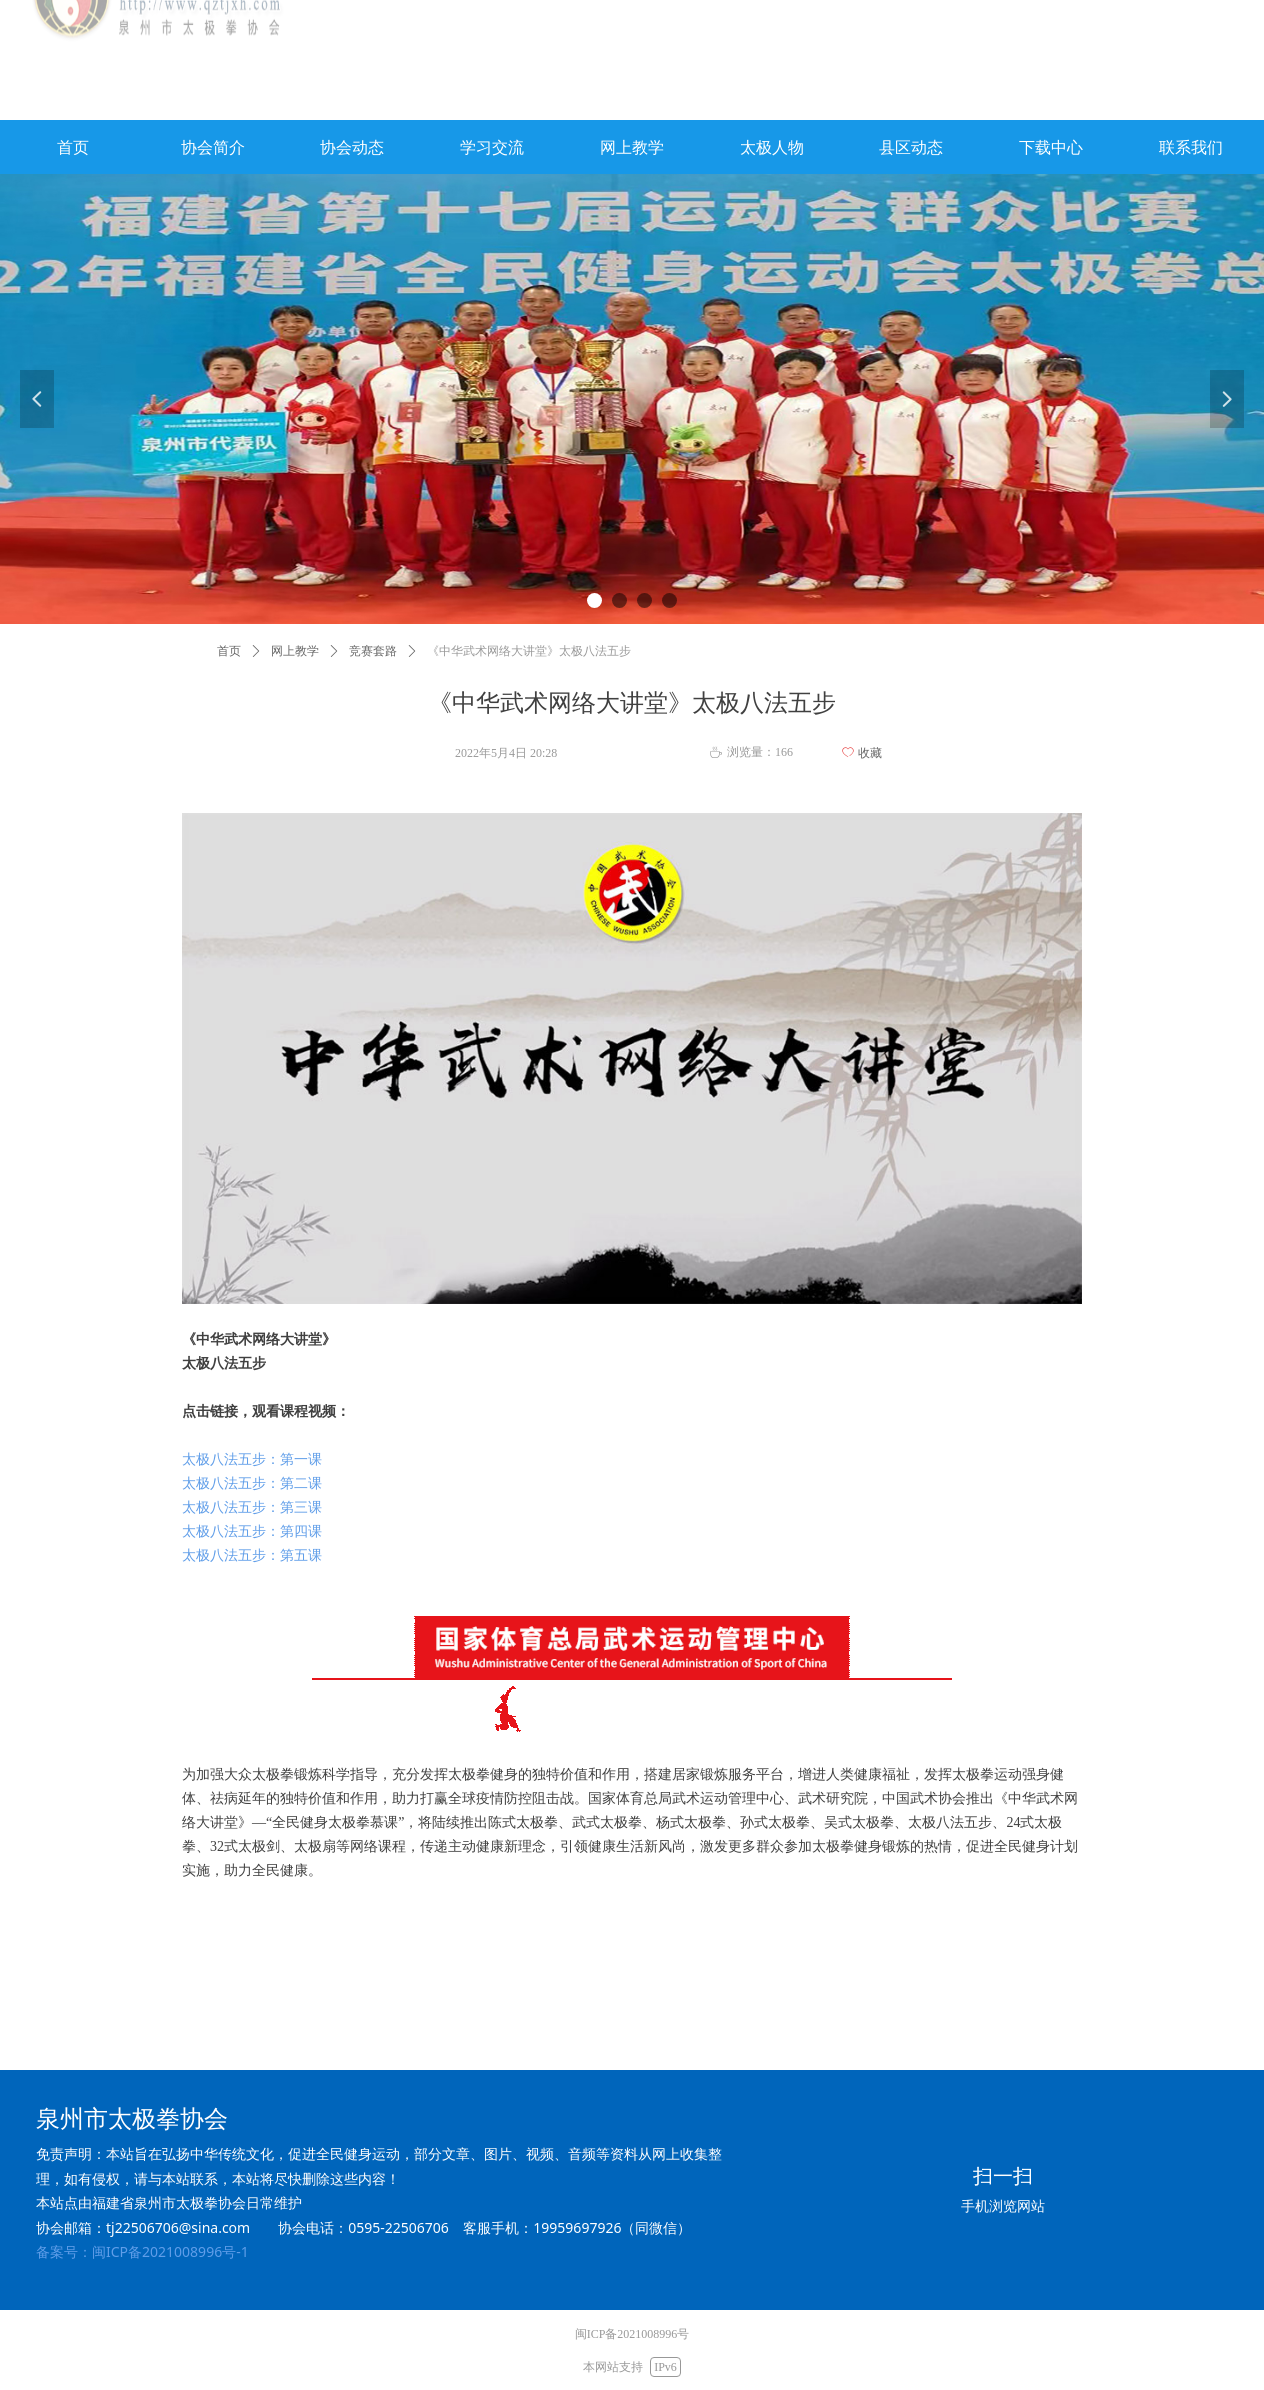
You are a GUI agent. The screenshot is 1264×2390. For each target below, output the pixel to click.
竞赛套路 (373, 651)
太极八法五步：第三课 (252, 1507)
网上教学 (295, 651)
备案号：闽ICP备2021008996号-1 (142, 2251)
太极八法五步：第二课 (252, 1483)
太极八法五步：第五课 (252, 1555)
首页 (229, 651)
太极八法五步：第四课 (252, 1531)
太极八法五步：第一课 (252, 1459)
